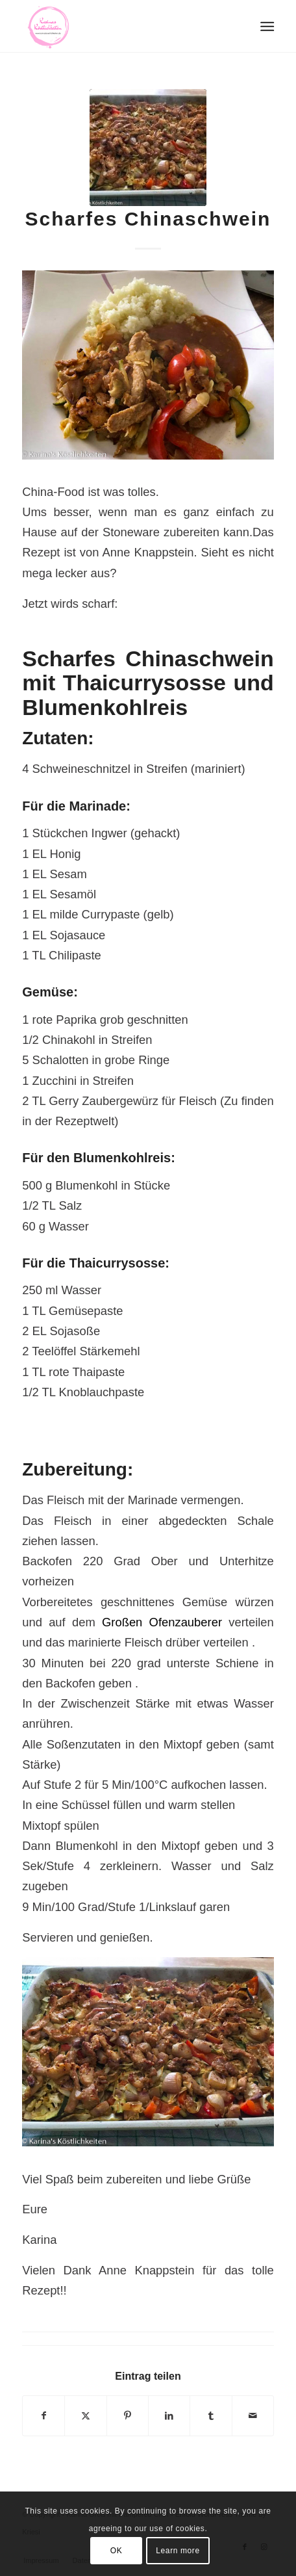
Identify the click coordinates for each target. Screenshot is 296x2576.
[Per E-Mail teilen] (252, 2416)
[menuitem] (265, 26)
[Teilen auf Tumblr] (210, 2416)
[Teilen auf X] (85, 2416)
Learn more (177, 2550)
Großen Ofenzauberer (165, 1622)
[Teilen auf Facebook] (43, 2416)
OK (116, 2550)
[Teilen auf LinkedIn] (169, 2416)
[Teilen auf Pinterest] (127, 2416)
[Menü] (265, 26)
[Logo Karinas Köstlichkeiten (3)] (122, 26)
